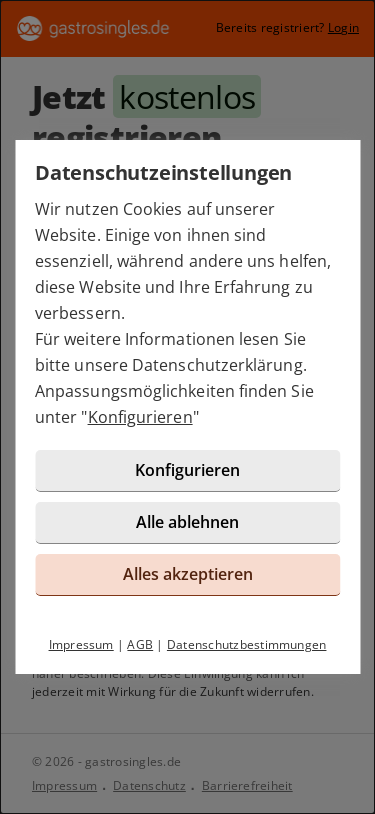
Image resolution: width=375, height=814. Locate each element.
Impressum (81, 644)
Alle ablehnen (187, 522)
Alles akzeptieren (188, 574)
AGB (140, 644)
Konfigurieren (140, 417)
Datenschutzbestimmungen (247, 644)
